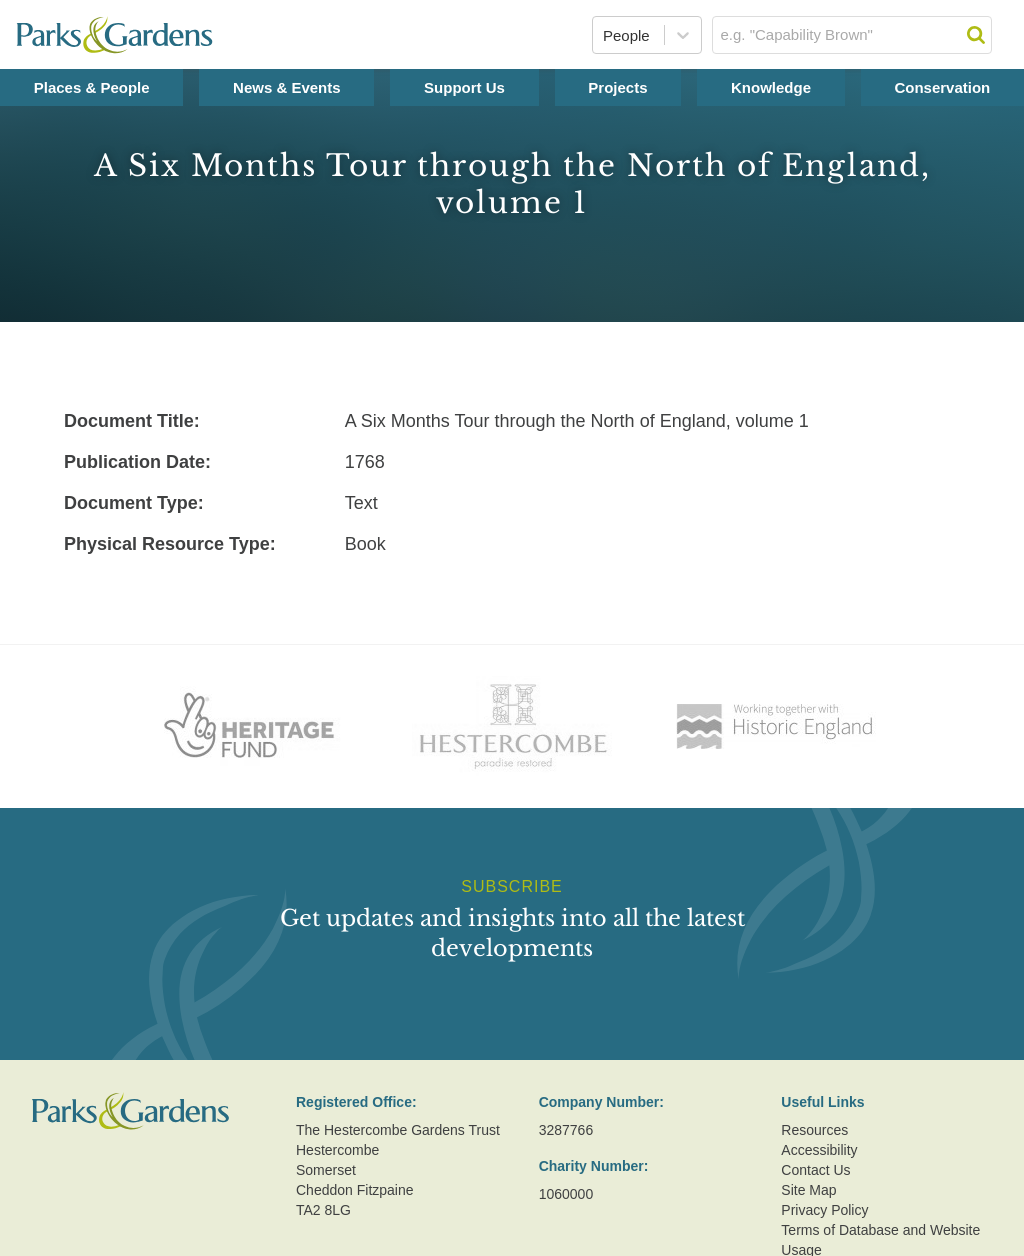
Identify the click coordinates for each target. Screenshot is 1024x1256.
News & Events (287, 87)
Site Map (808, 1190)
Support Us (464, 87)
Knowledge (771, 87)
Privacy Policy (824, 1210)
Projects (617, 87)
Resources (814, 1130)
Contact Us (815, 1170)
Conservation (942, 87)
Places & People (92, 87)
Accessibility (819, 1150)
